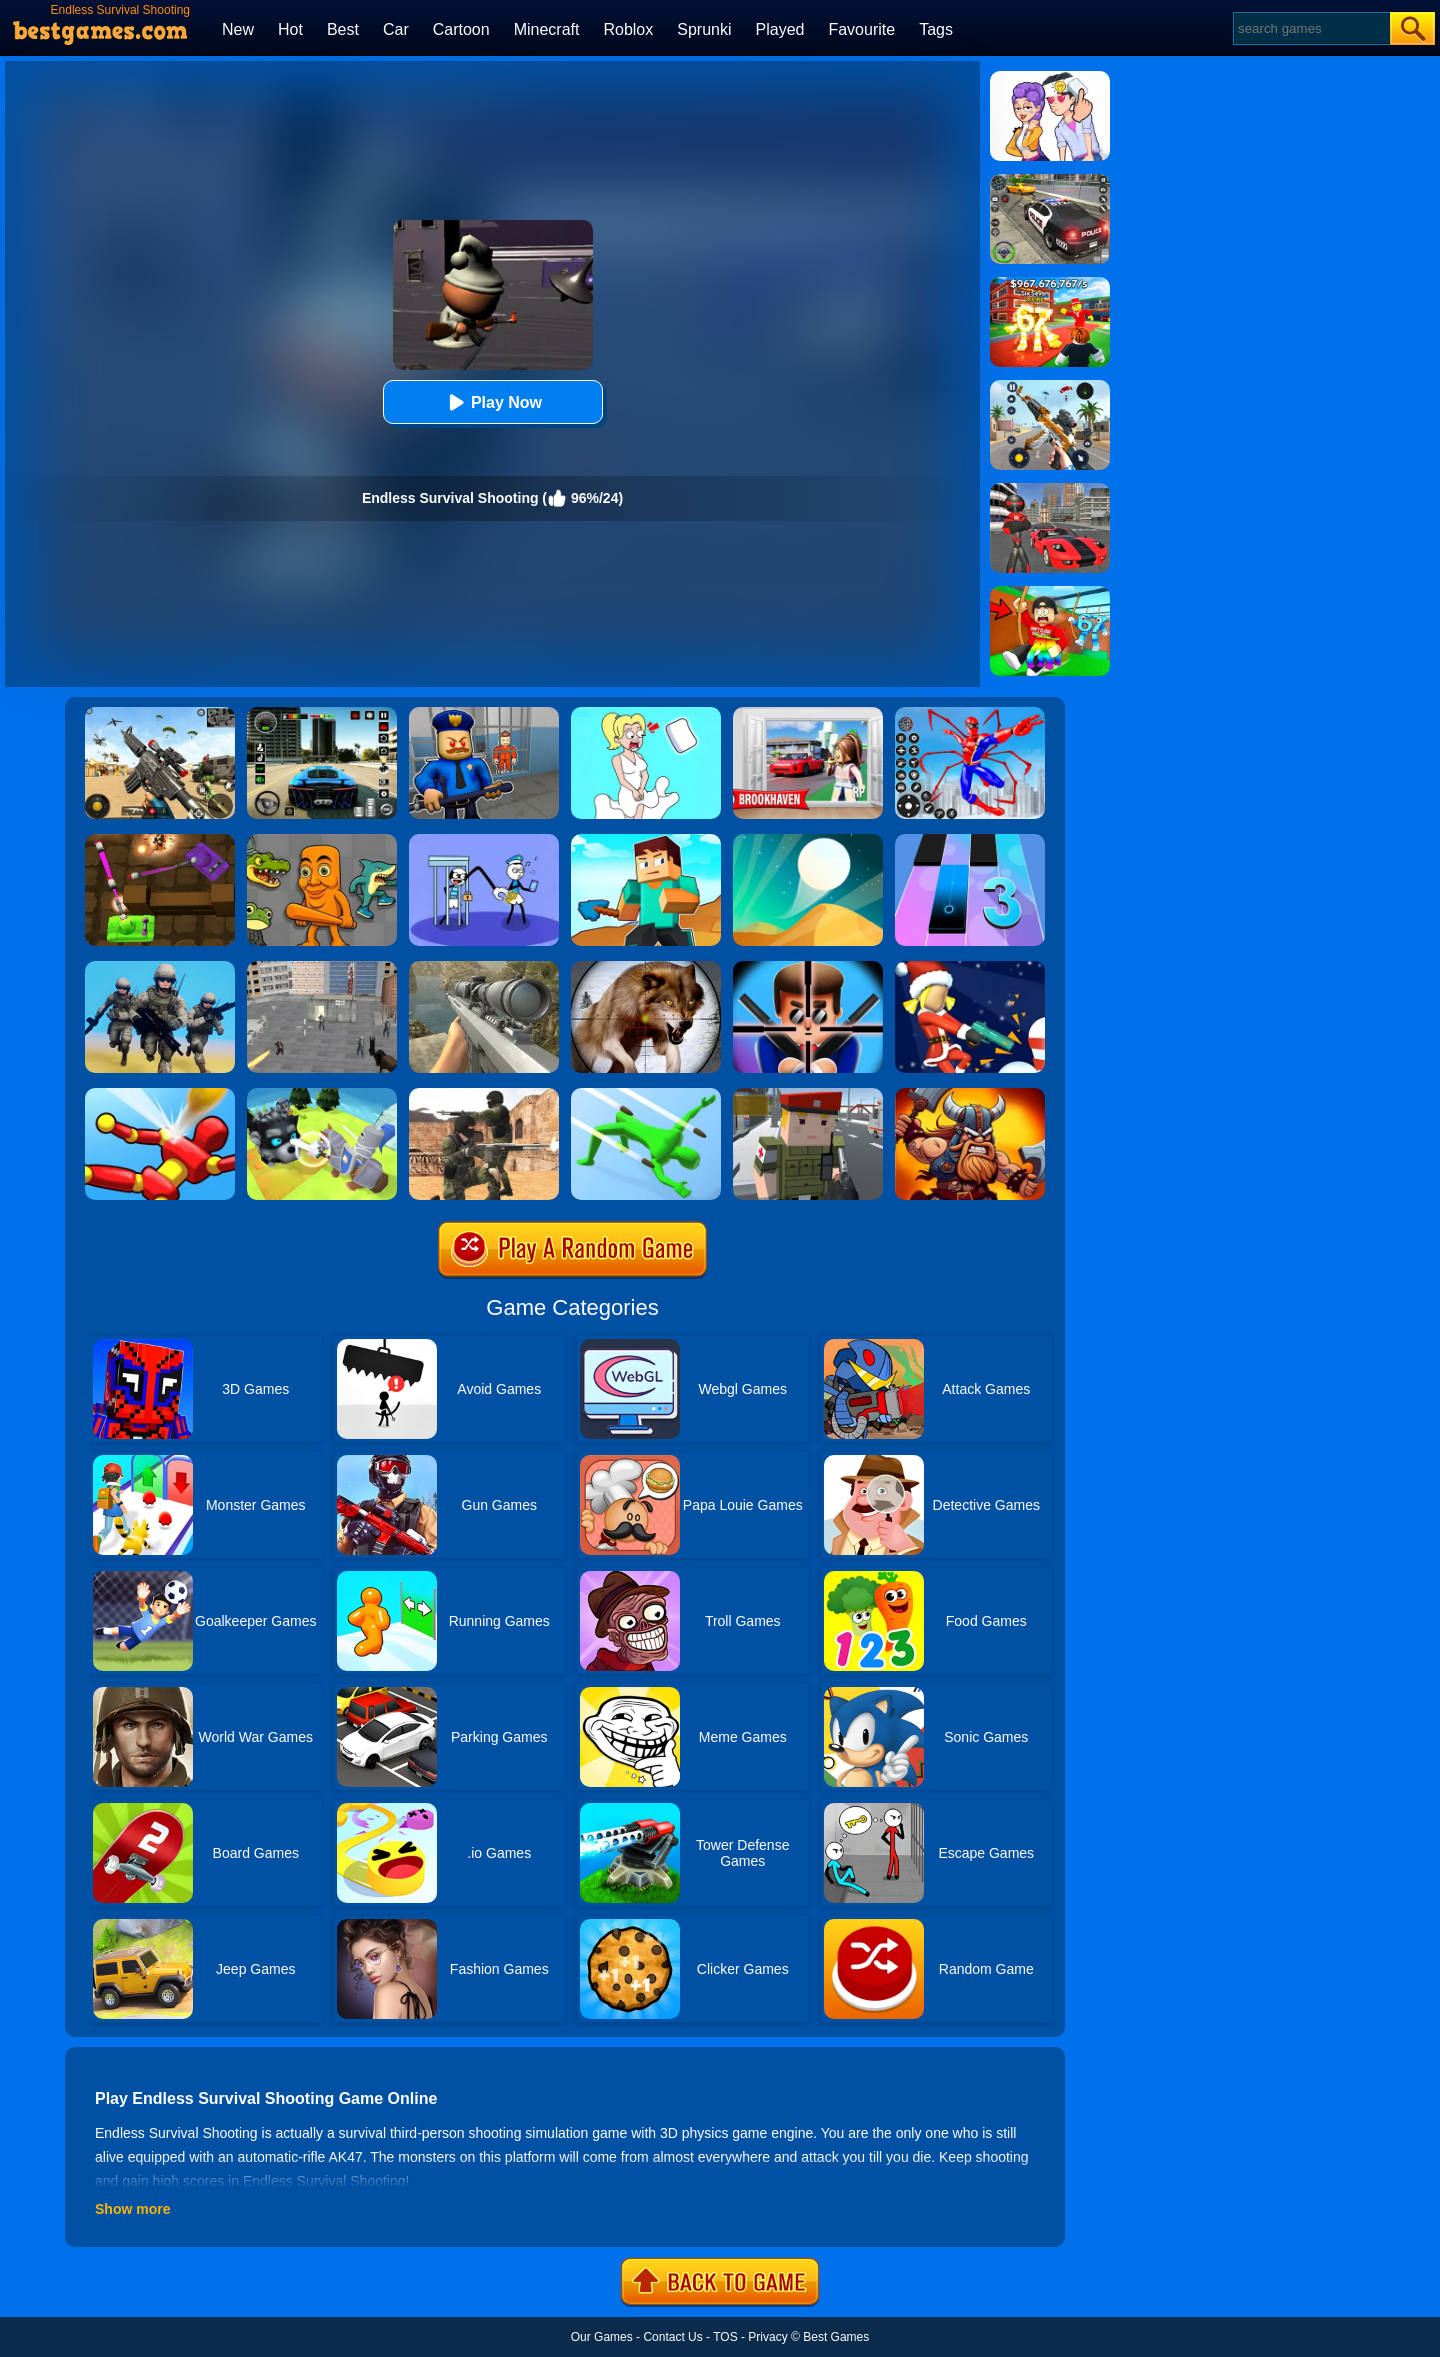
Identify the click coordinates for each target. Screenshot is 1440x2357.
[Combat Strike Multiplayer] (484, 1095)
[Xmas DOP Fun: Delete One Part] (646, 714)
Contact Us (672, 2337)
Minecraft (547, 29)
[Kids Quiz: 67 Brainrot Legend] (1050, 284)
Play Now (492, 402)
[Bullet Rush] (970, 968)
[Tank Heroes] (160, 841)
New (238, 29)
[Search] (1310, 28)
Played (780, 29)
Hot (290, 29)
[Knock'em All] (160, 1095)
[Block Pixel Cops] (808, 1095)
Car (396, 29)
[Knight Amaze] (322, 1095)
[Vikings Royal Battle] (970, 1095)
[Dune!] (808, 841)
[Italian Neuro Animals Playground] (322, 841)
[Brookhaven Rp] (808, 714)
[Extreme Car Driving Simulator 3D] (322, 714)
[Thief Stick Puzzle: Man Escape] (484, 841)
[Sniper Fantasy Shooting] (484, 968)
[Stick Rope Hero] (1050, 490)
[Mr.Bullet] (808, 968)
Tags (936, 29)
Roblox (628, 29)
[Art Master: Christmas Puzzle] (1050, 78)
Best (343, 29)
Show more (132, 2209)
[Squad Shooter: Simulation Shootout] (160, 714)
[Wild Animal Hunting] (646, 968)
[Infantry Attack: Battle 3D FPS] (160, 968)
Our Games (602, 2337)
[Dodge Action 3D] (646, 1095)
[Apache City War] (322, 968)
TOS (725, 2337)
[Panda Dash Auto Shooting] (1050, 387)
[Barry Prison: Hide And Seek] (484, 714)
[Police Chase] (1050, 181)
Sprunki (704, 29)
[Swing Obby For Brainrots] (1050, 593)
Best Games (836, 2337)
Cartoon (461, 29)
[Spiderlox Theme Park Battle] (970, 714)
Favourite (861, 29)
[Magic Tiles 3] (970, 841)
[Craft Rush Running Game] (646, 841)
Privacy (767, 2337)
